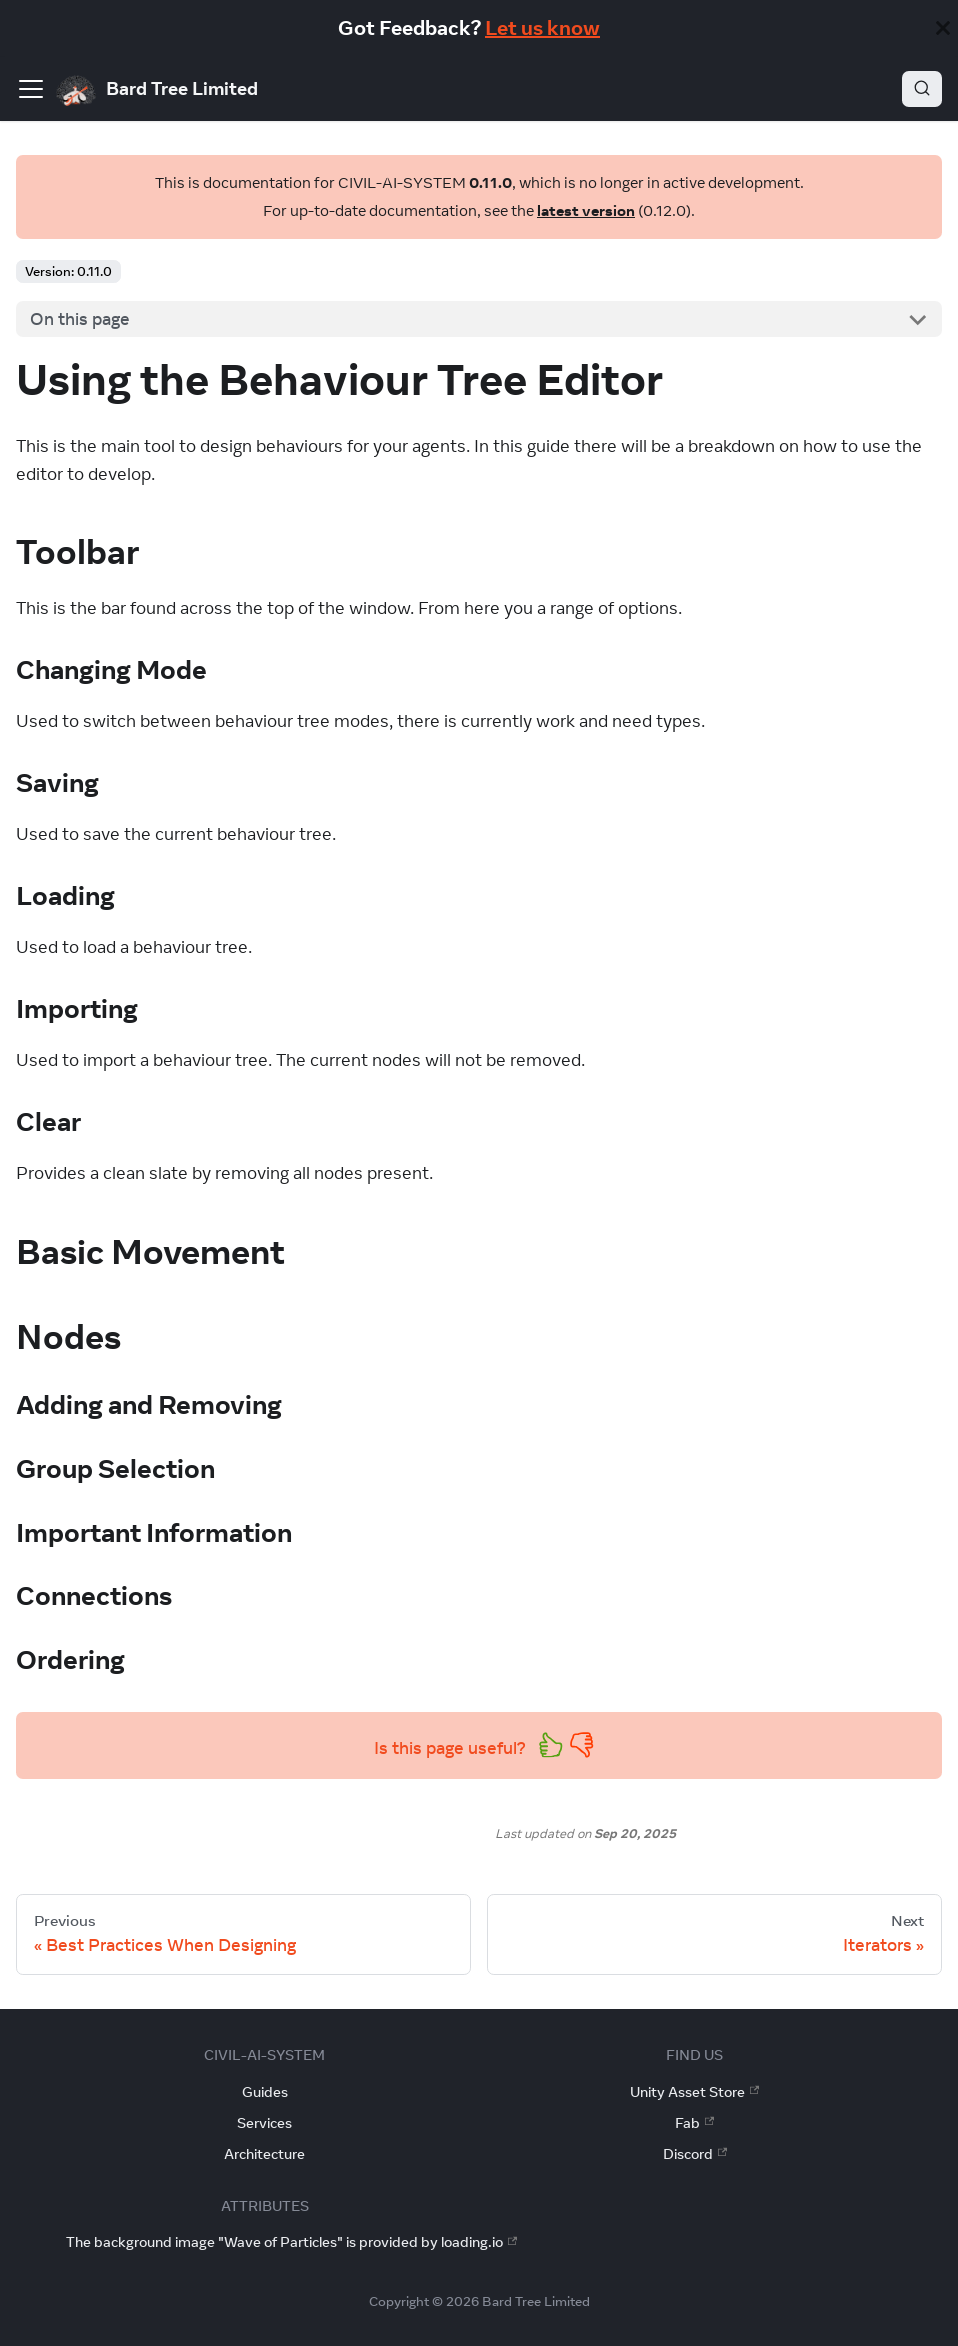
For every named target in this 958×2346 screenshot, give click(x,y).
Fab (694, 2123)
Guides (265, 2092)
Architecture (264, 2154)
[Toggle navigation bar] (31, 89)
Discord (695, 2154)
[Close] (943, 28)
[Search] (922, 89)
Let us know (542, 27)
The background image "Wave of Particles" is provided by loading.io (291, 2242)
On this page (80, 319)
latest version (586, 210)
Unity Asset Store (694, 2092)
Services (264, 2123)
